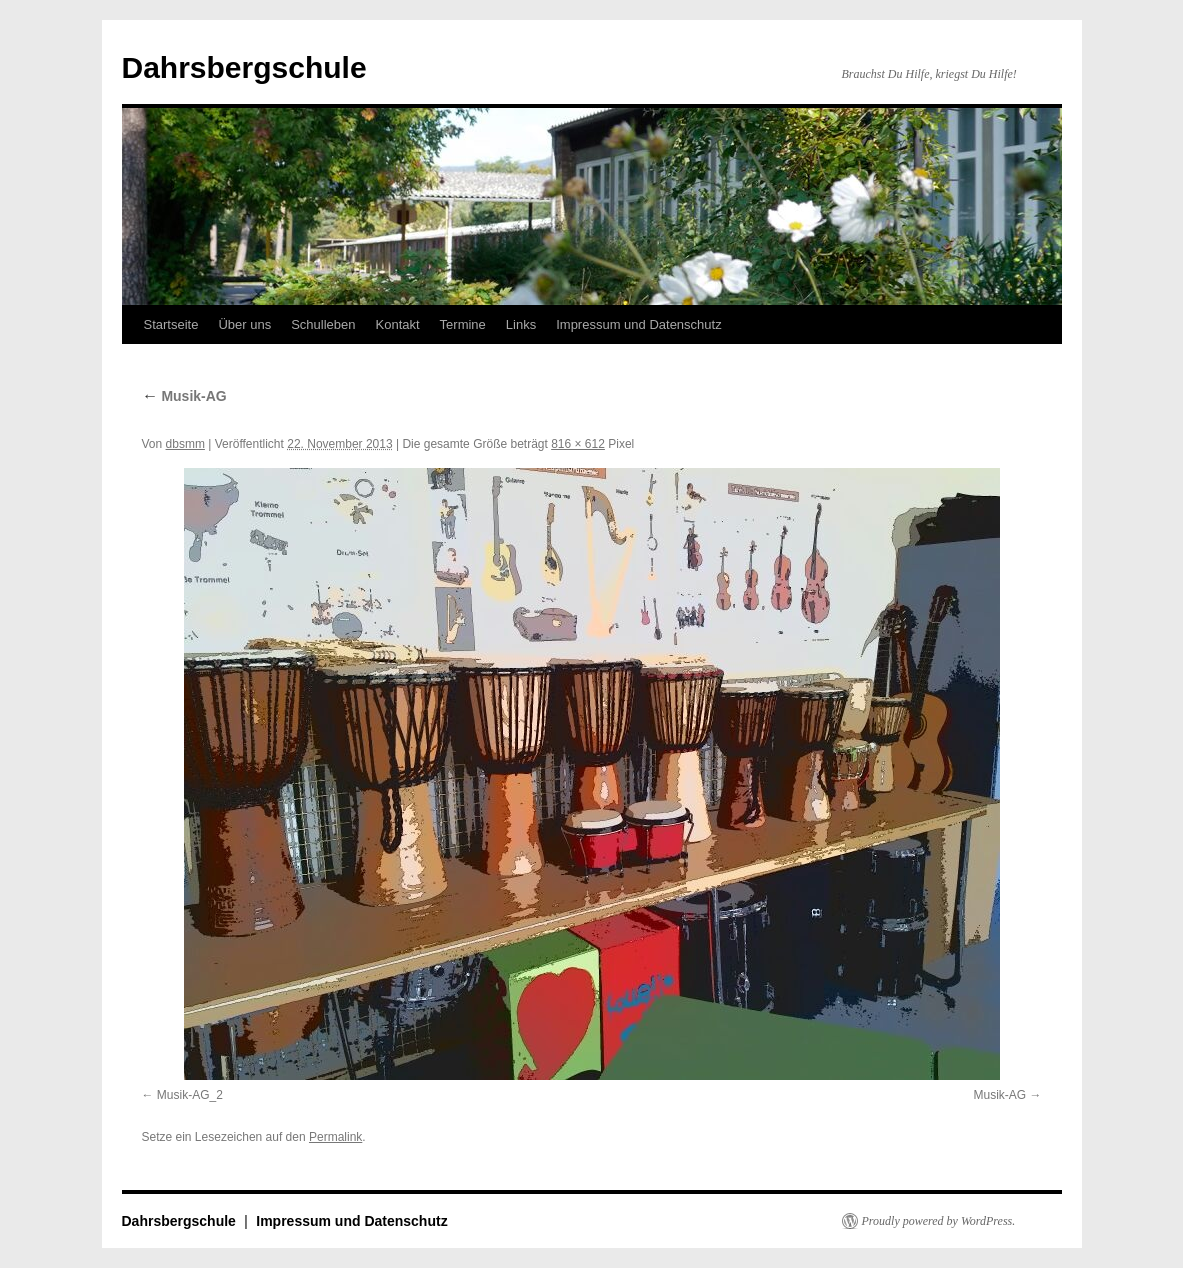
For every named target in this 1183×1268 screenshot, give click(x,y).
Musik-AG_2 (190, 1095)
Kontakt (398, 324)
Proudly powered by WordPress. (939, 1221)
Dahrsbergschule (244, 67)
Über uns (244, 324)
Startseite (171, 324)
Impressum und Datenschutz (638, 324)
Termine (463, 324)
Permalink (335, 1137)
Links (521, 324)
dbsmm (185, 444)
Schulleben (323, 324)
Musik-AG (184, 396)
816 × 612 (578, 444)
